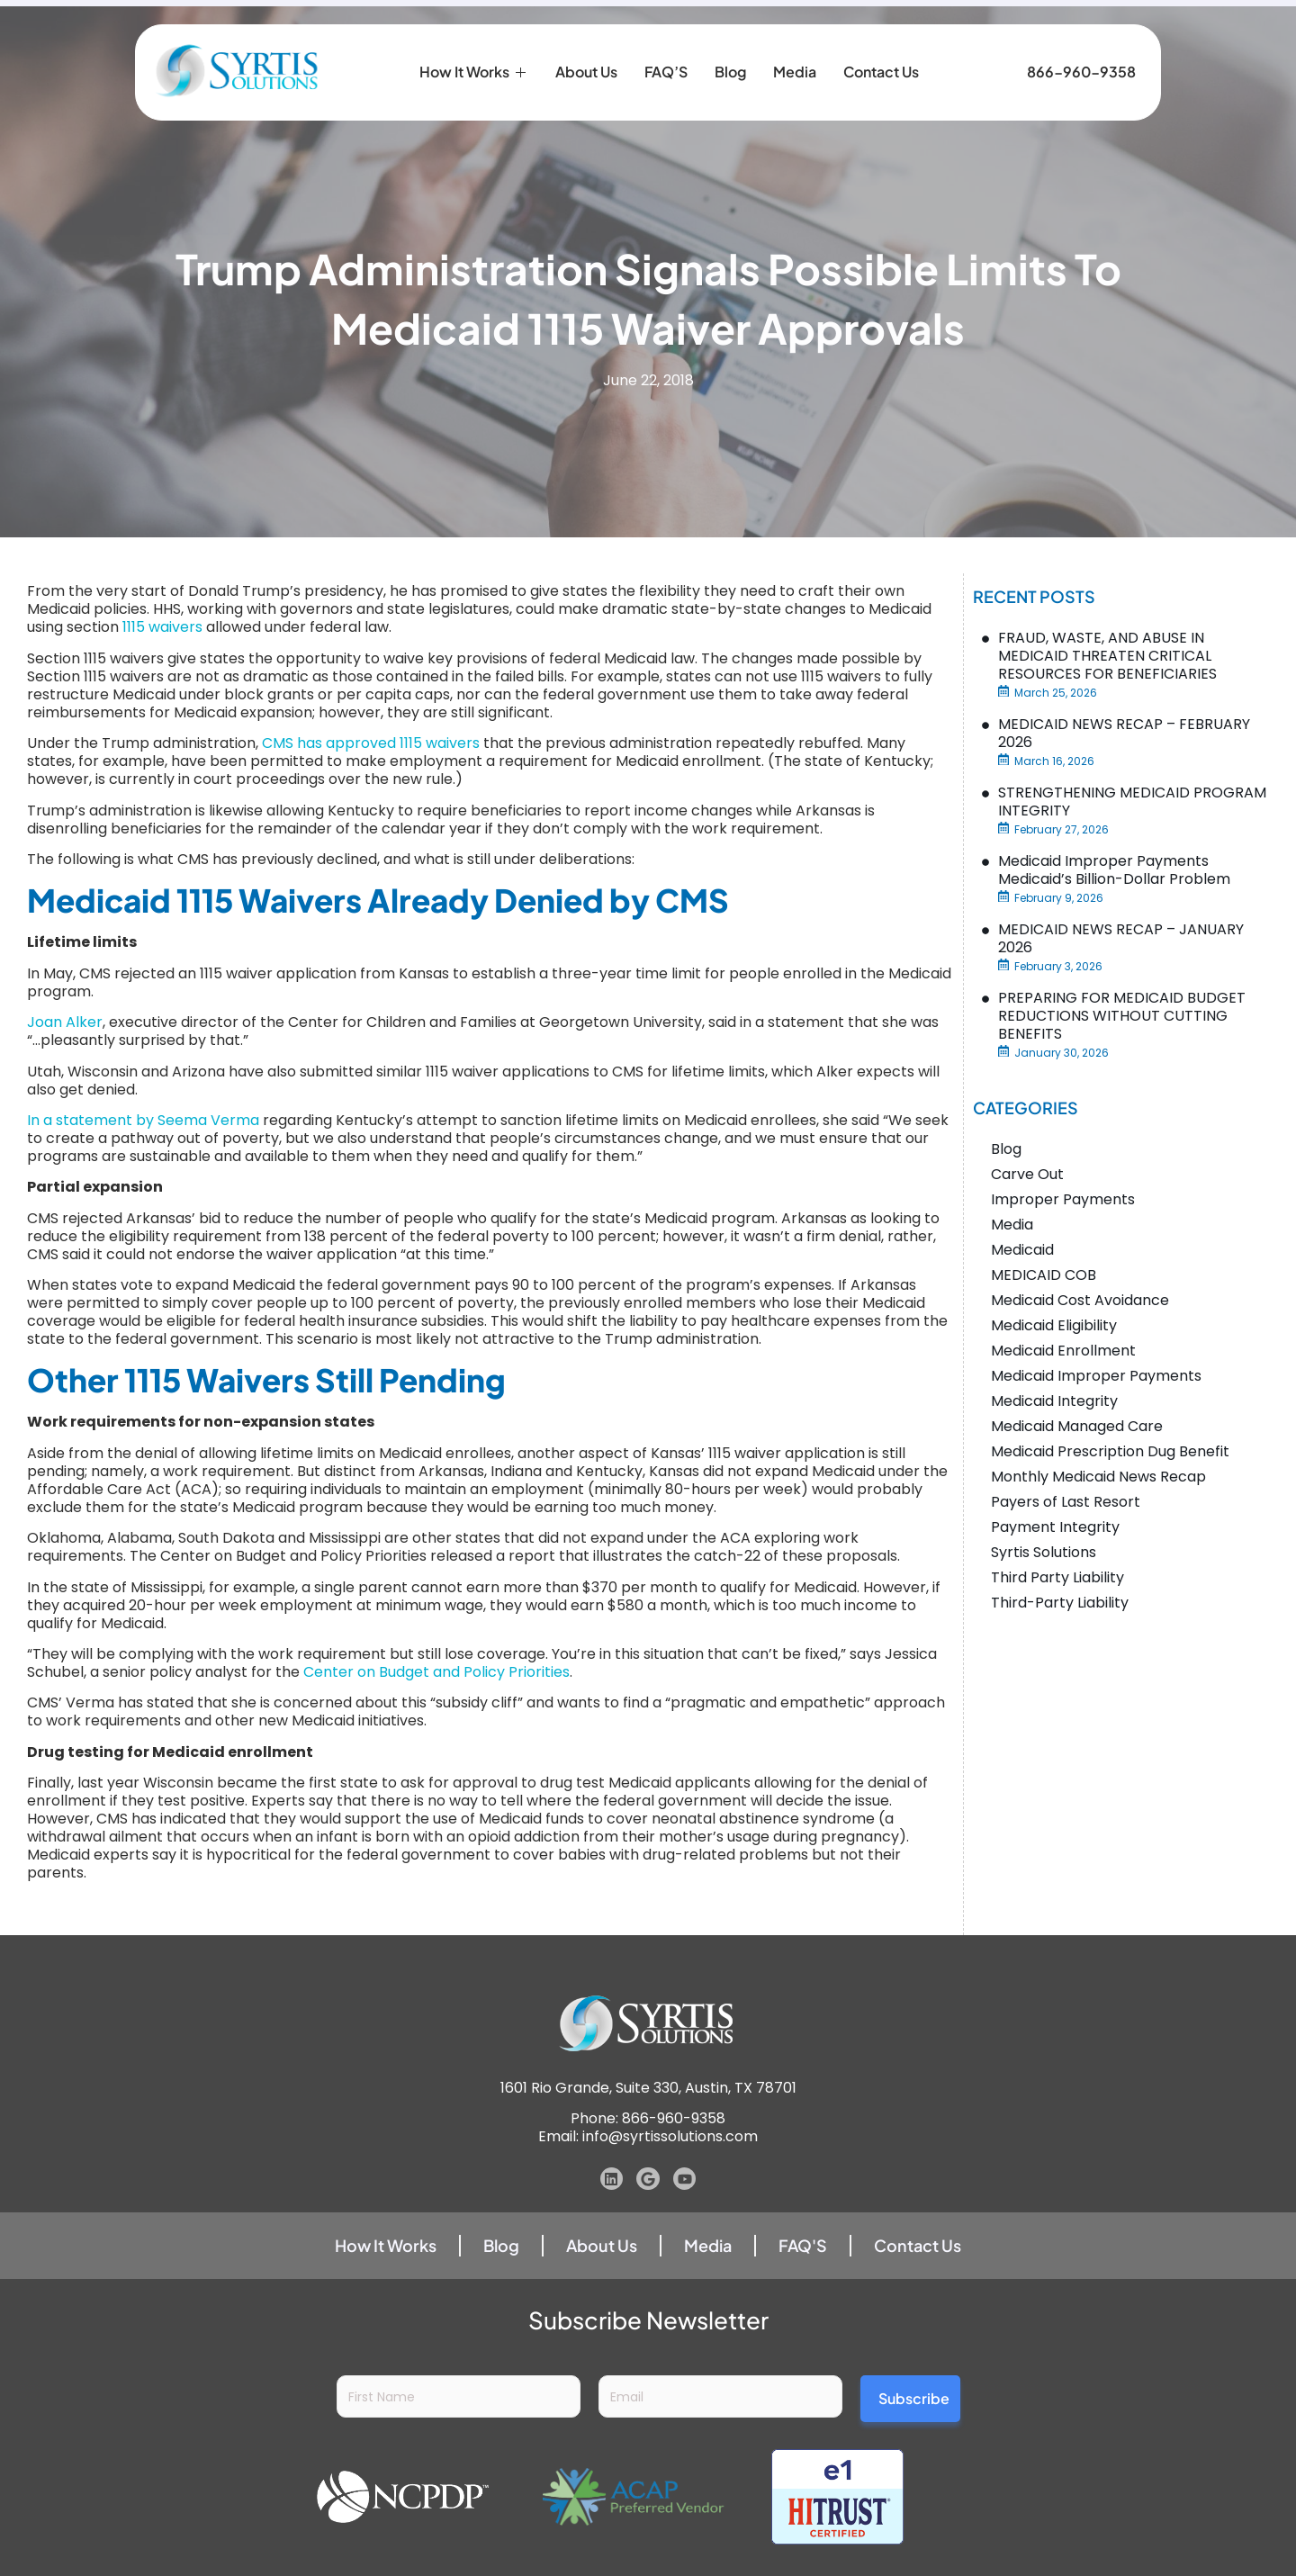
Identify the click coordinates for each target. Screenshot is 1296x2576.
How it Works (473, 44)
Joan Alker (65, 1022)
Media (794, 44)
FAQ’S (666, 44)
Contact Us (881, 44)
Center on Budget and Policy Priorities (436, 1672)
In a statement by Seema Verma (143, 1120)
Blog (730, 44)
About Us (586, 44)
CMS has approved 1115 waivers (371, 743)
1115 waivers (162, 627)
